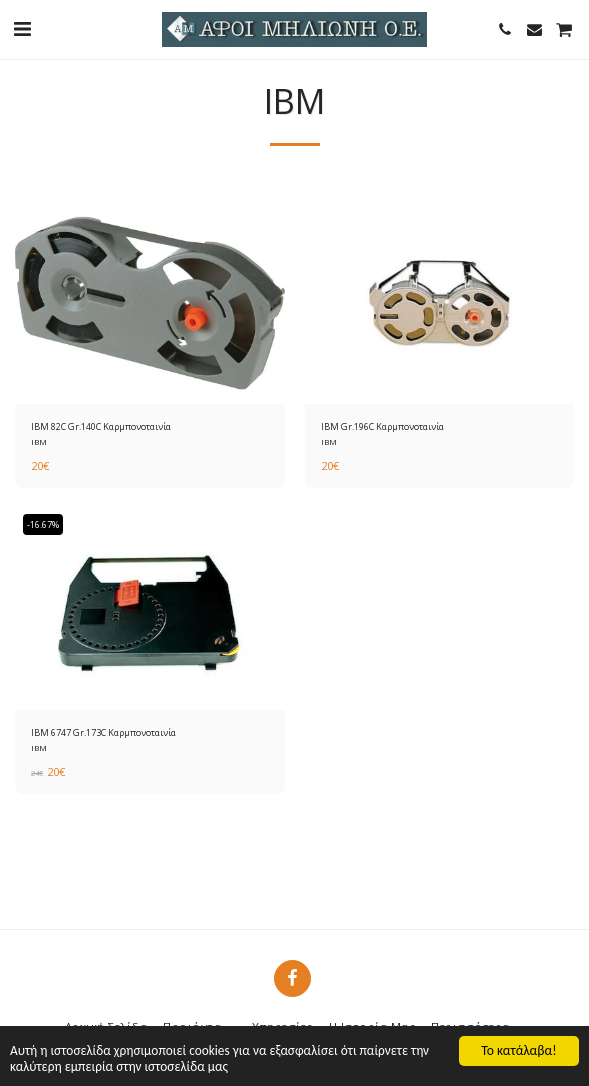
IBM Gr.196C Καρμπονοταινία (382, 426)
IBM (39, 442)
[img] (150, 303)
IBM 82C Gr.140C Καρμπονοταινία (101, 426)
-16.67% (43, 524)
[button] (22, 28)
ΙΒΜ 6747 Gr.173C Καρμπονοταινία (103, 732)
